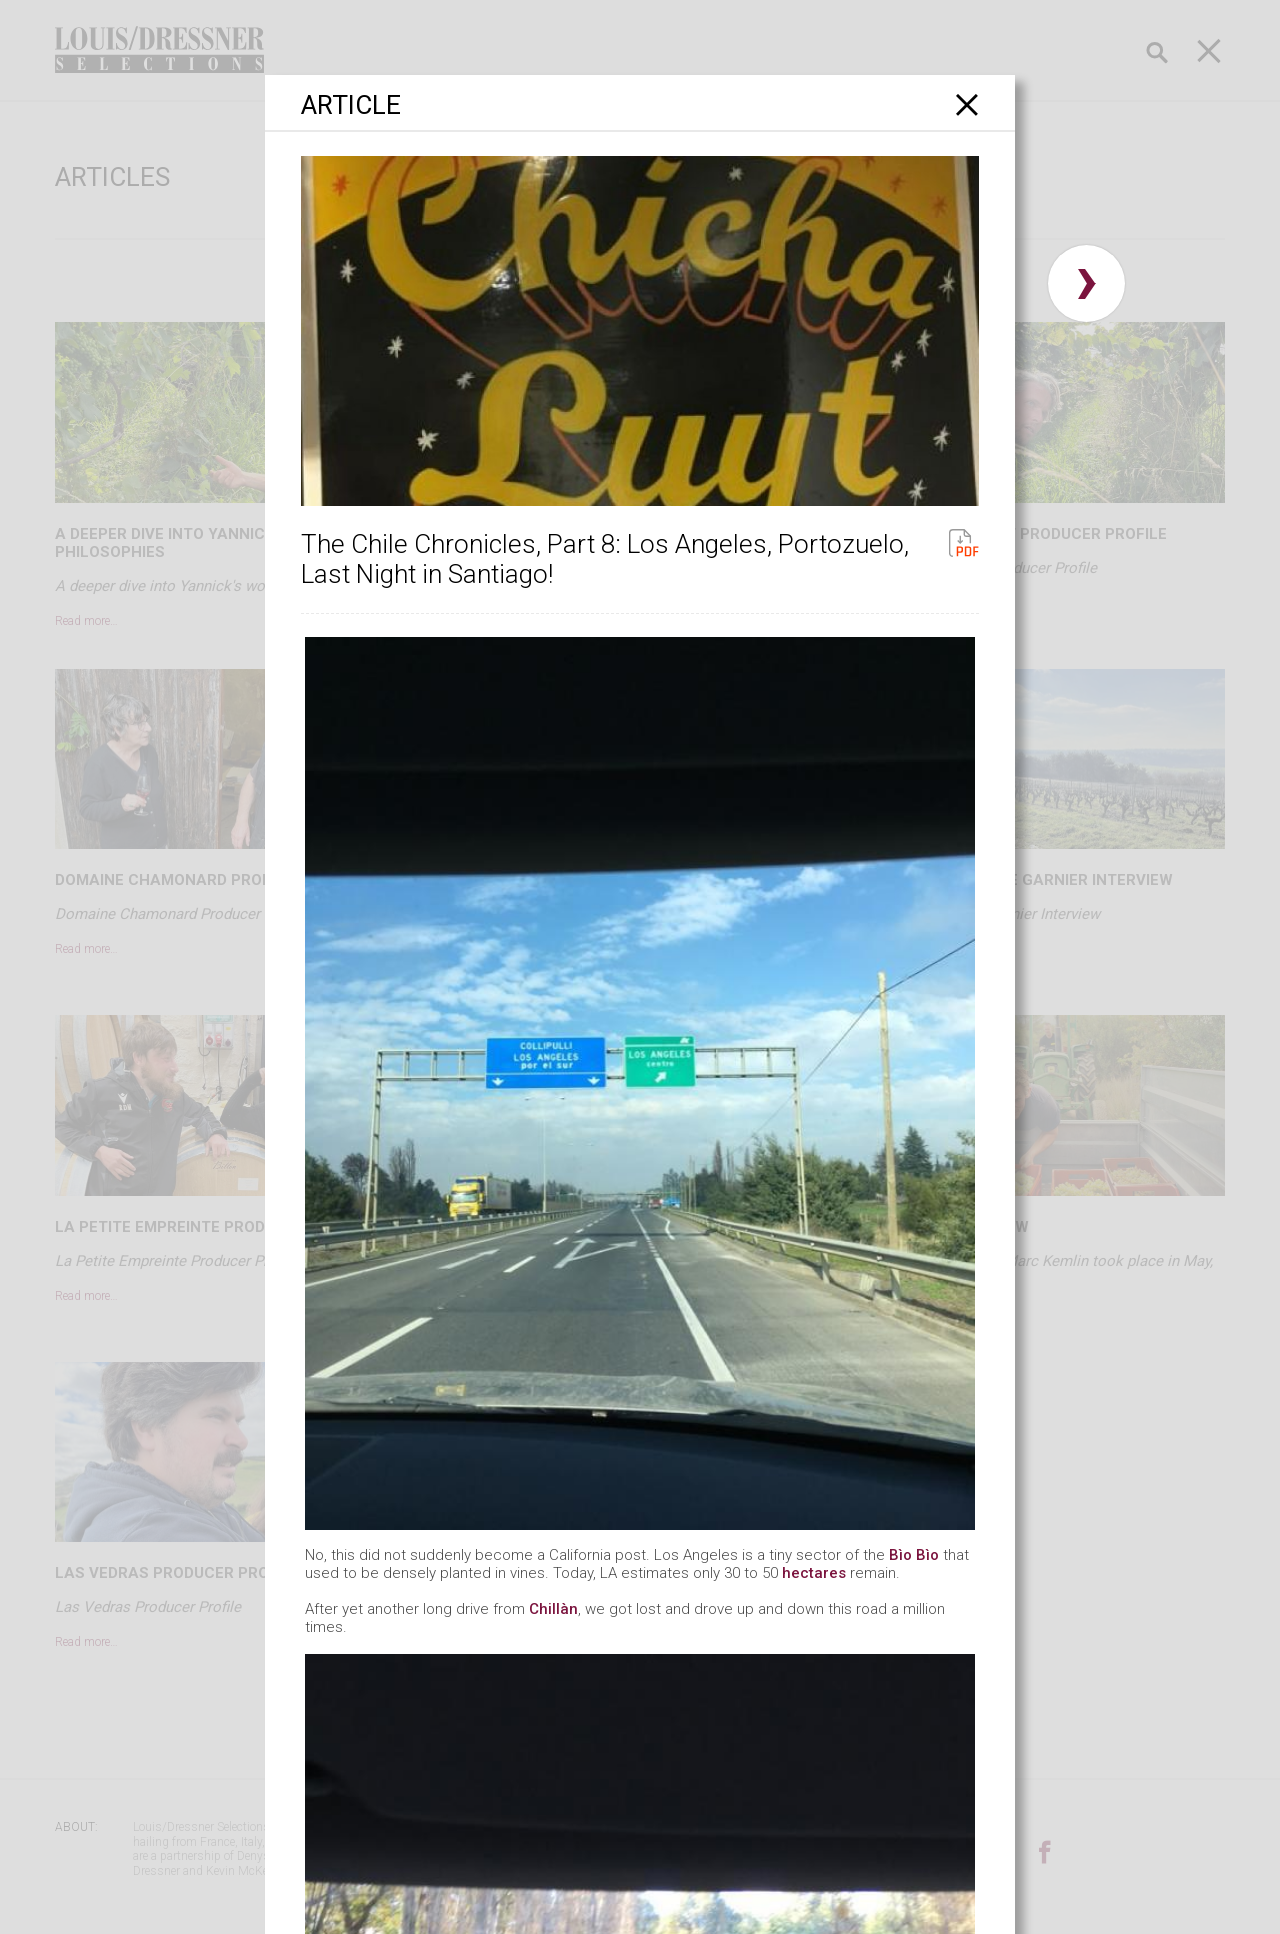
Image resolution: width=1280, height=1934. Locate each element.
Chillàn (553, 1609)
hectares (814, 1573)
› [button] (1086, 283)
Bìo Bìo (914, 1555)
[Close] (967, 104)
